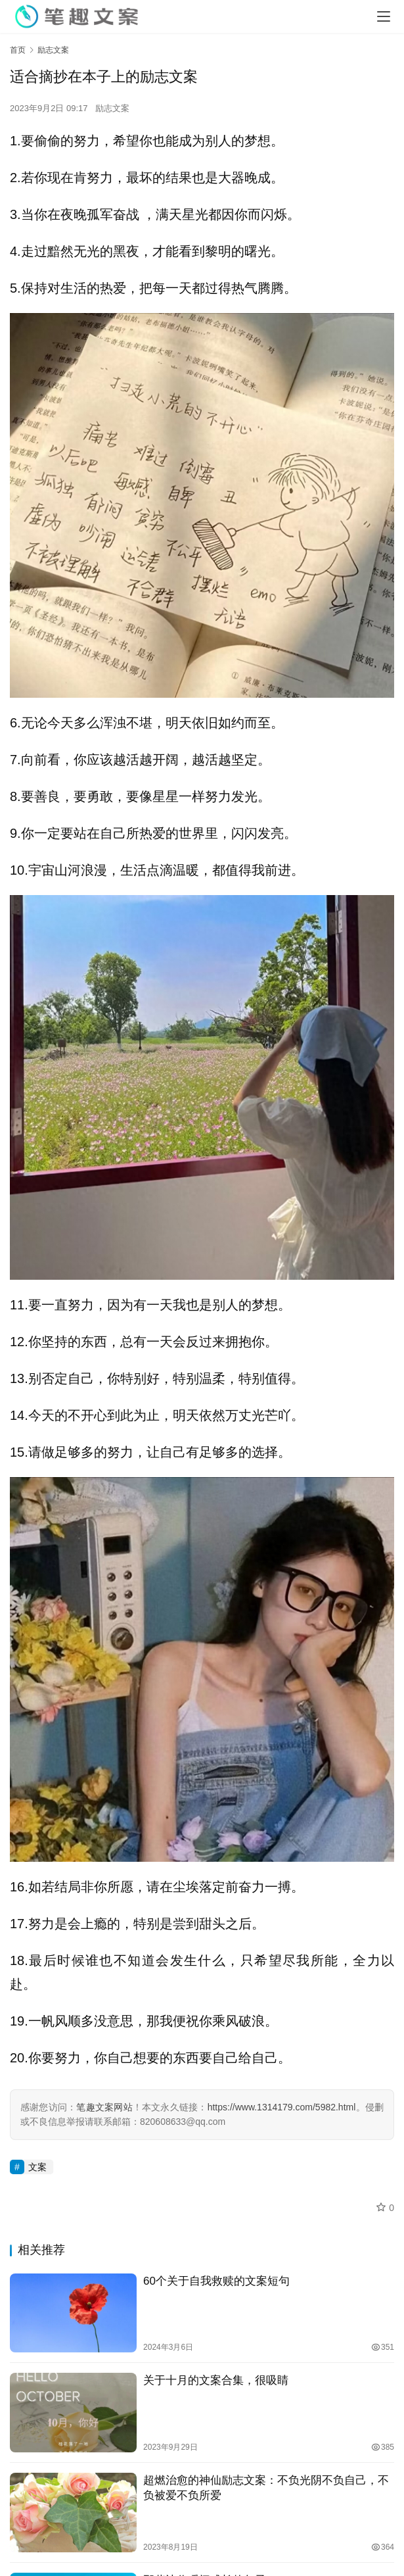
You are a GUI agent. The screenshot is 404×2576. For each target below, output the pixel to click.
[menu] (383, 16)
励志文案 (112, 108)
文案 (37, 2167)
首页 (18, 50)
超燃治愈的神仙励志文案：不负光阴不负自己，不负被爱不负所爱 (266, 2488)
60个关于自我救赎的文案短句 (216, 2281)
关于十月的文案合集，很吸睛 (215, 2380)
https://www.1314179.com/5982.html (282, 2107)
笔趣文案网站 (104, 2107)
